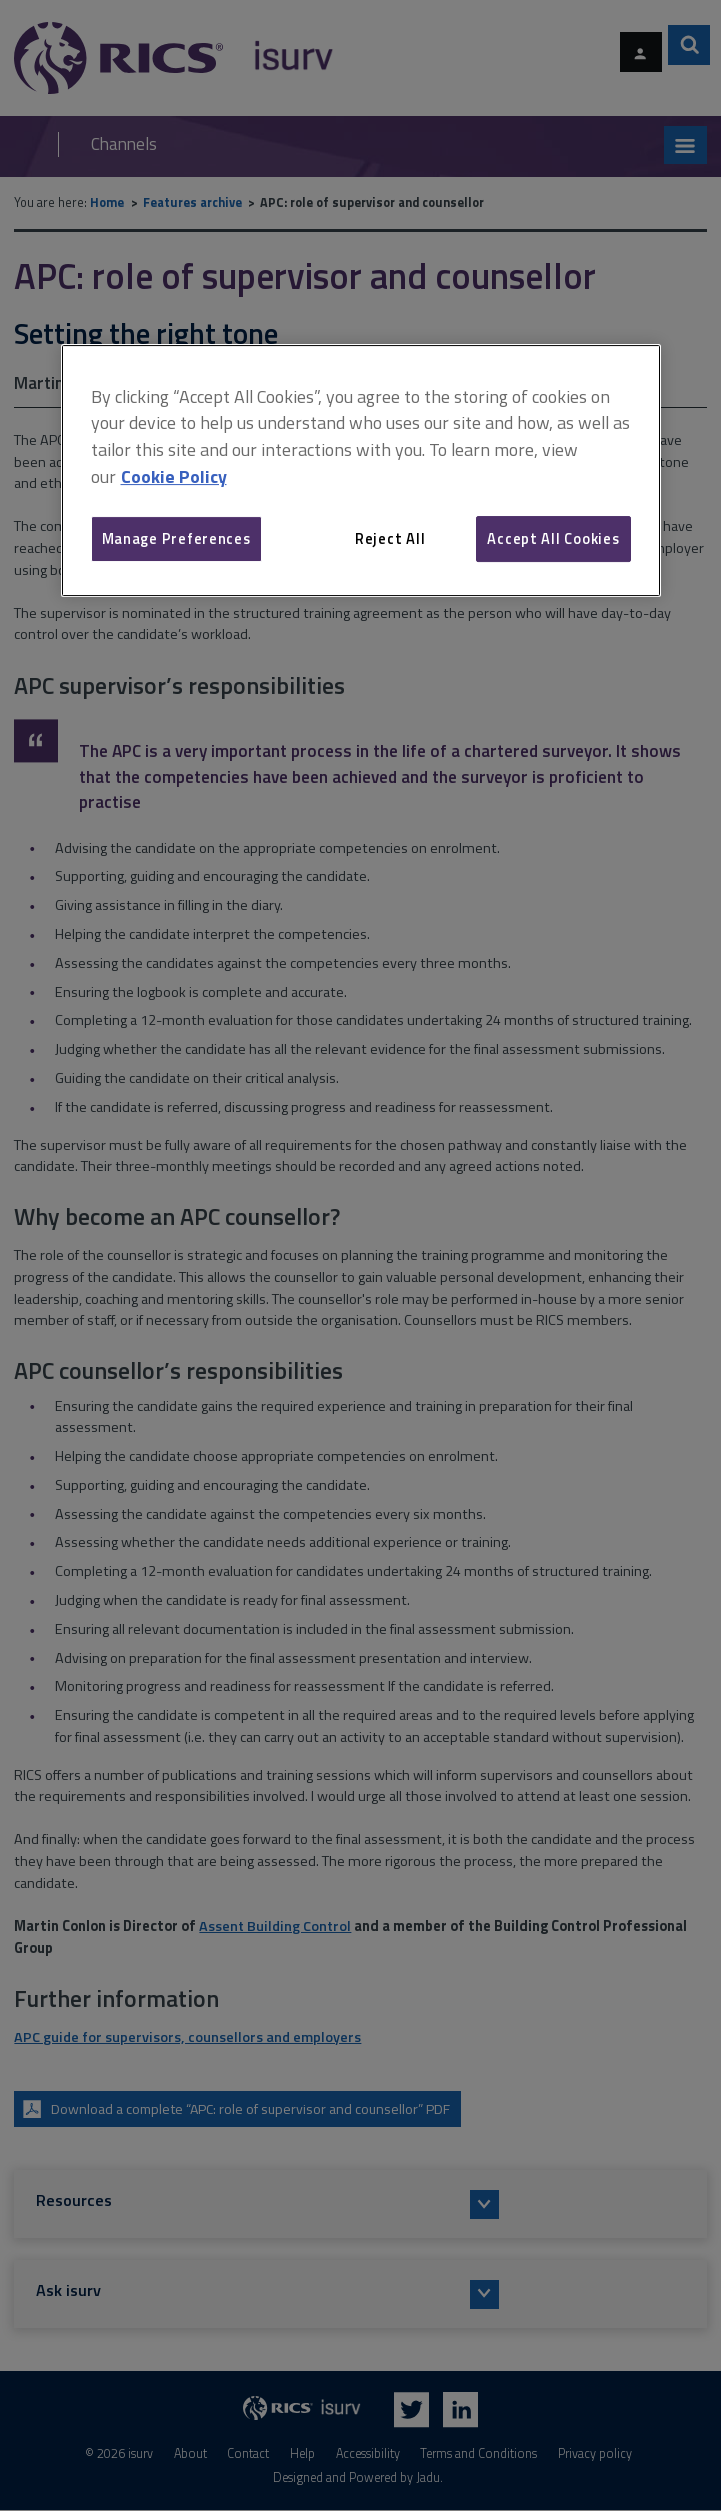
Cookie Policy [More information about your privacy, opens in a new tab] (174, 476)
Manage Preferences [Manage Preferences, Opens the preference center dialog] (176, 538)
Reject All (390, 538)
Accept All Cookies (553, 538)
